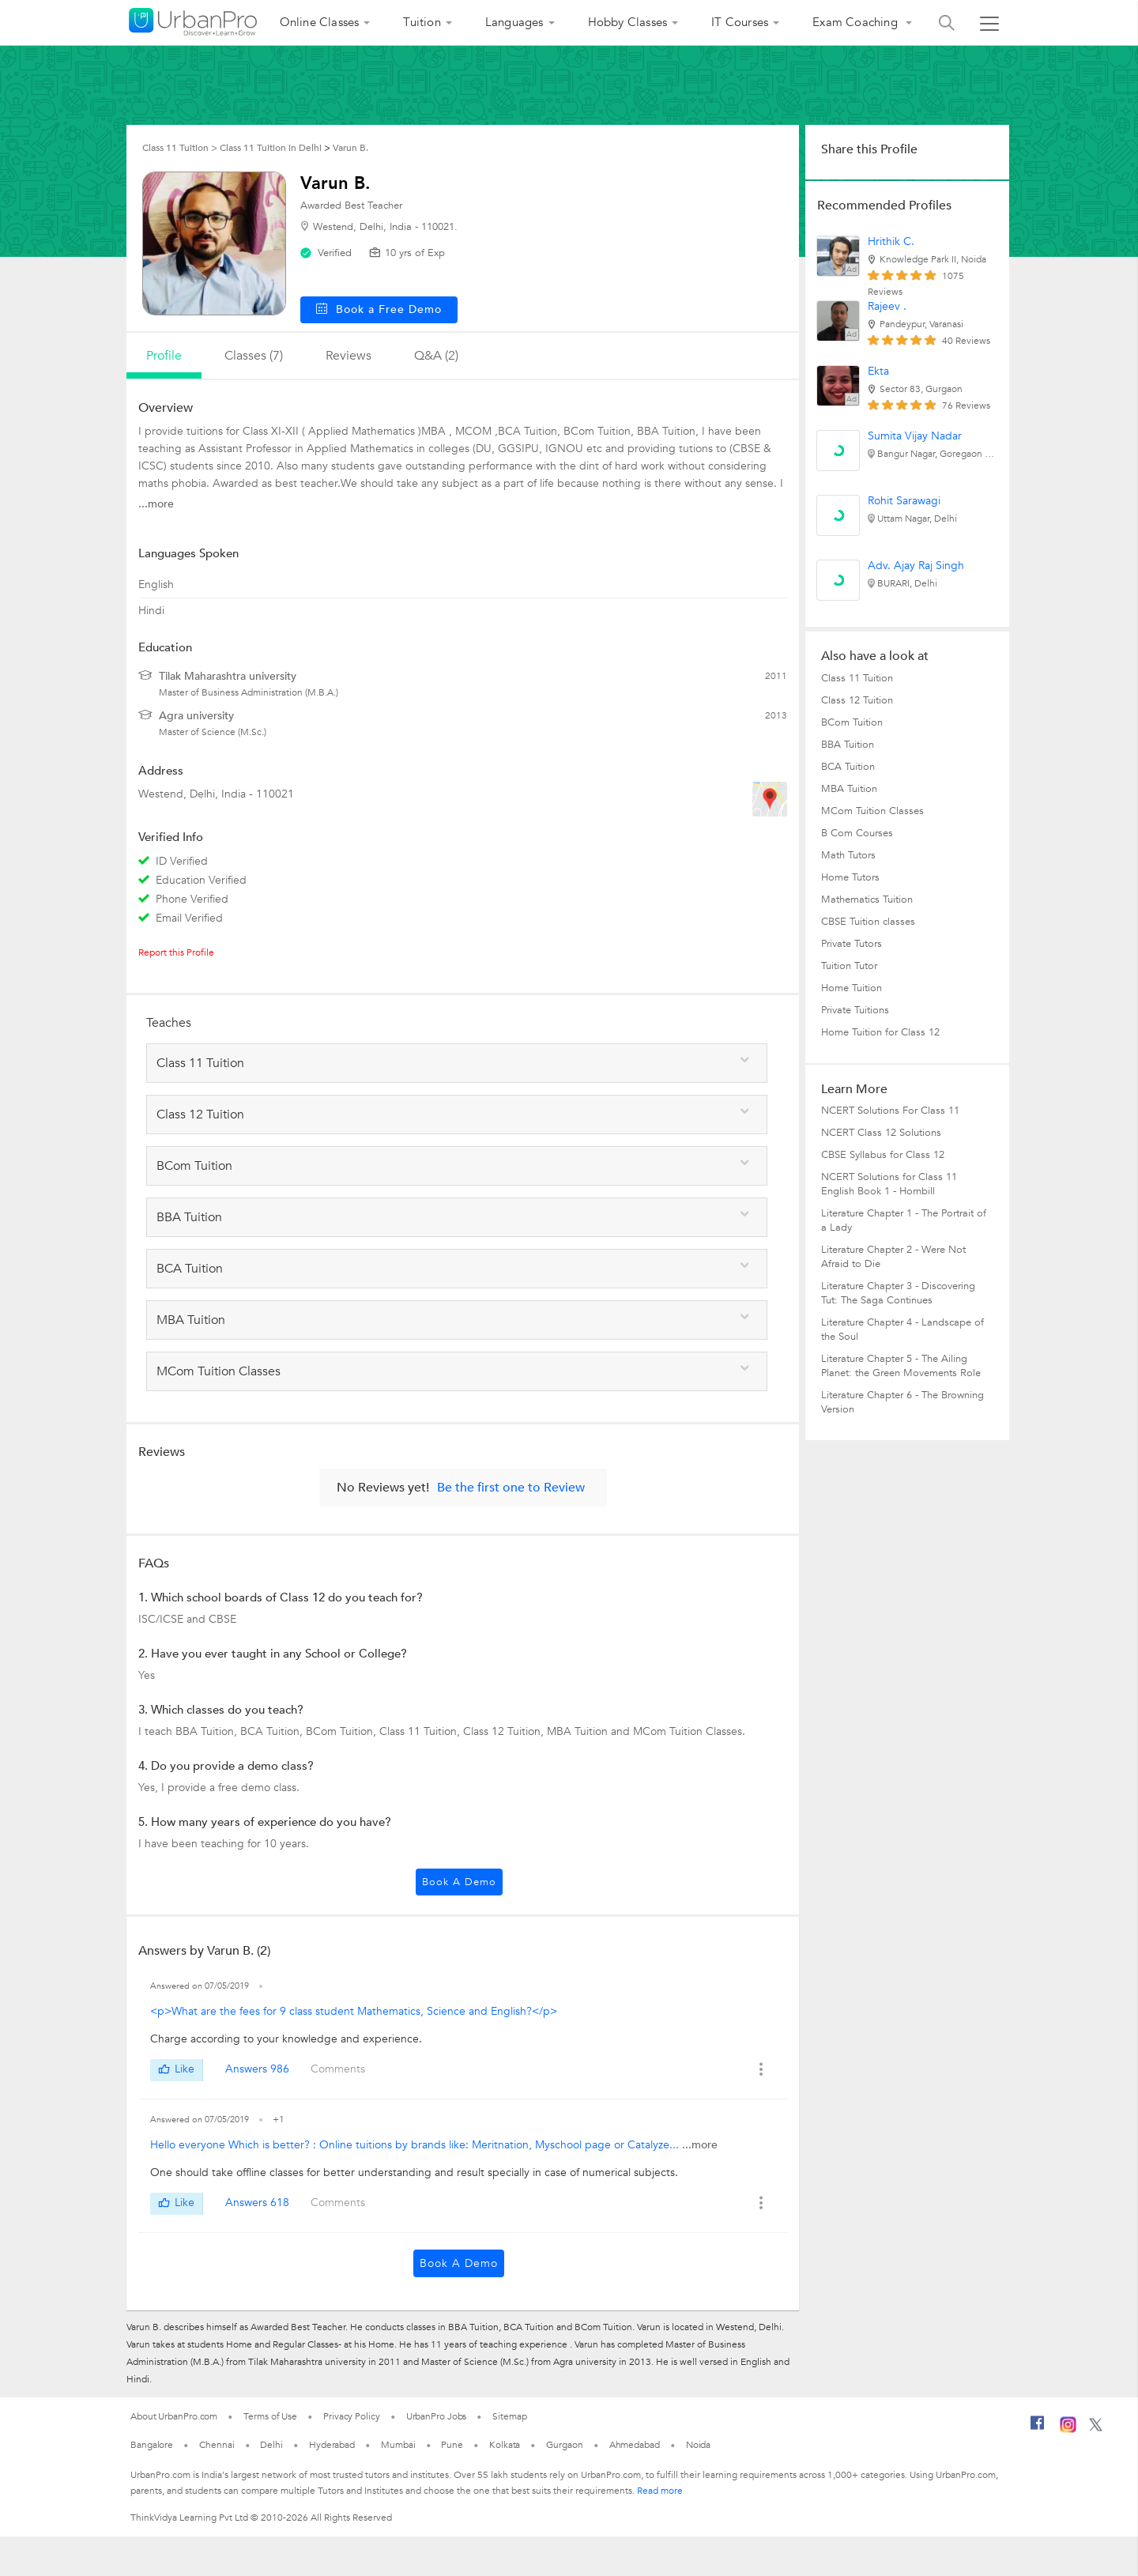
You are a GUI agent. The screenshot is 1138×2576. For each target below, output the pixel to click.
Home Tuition (851, 988)
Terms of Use (270, 2416)
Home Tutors (850, 877)
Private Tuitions (855, 1010)
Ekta (878, 371)
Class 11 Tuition (857, 678)
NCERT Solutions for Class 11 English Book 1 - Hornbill (889, 1184)
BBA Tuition (847, 744)
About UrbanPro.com (173, 2416)
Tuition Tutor (849, 966)
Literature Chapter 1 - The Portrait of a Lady (903, 1220)
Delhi (271, 2444)
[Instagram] (1068, 2429)
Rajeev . (887, 306)
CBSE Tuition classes (868, 922)
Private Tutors (851, 944)
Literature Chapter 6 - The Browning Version (902, 1402)
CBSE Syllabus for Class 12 (882, 1155)
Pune (452, 2444)
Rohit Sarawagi (904, 500)
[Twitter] (1095, 2428)
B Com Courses (857, 833)
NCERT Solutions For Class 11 (890, 1110)
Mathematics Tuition (867, 899)
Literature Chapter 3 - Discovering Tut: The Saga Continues (898, 1293)
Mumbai (398, 2444)
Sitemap (509, 2416)
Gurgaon (564, 2444)
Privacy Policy (351, 2416)
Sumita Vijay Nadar (915, 435)
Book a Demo (459, 1882)
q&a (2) (436, 355)
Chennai (216, 2444)
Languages (514, 22)
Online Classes (320, 22)
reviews (348, 355)
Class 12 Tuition (857, 700)
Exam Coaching (856, 22)
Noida (698, 2444)
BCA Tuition (848, 767)
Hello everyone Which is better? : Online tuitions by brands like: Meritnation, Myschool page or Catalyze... (416, 2144)
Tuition (421, 22)
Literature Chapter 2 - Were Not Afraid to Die (893, 1257)
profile (164, 355)
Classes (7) (253, 355)
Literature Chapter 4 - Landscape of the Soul (902, 1329)
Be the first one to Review (511, 1487)
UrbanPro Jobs (436, 2416)
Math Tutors (848, 855)
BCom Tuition (852, 722)
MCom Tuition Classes (872, 811)
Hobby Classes (628, 22)
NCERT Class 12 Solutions (881, 1133)
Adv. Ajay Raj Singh (916, 565)
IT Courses (739, 22)
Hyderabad (332, 2444)
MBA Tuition (849, 789)
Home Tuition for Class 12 (880, 1032)
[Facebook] (1037, 2429)
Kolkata (504, 2444)
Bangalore (151, 2444)
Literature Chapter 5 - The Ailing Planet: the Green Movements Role (901, 1366)
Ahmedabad (634, 2444)
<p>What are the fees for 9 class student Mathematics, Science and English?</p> (353, 2011)
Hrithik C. (891, 241)
